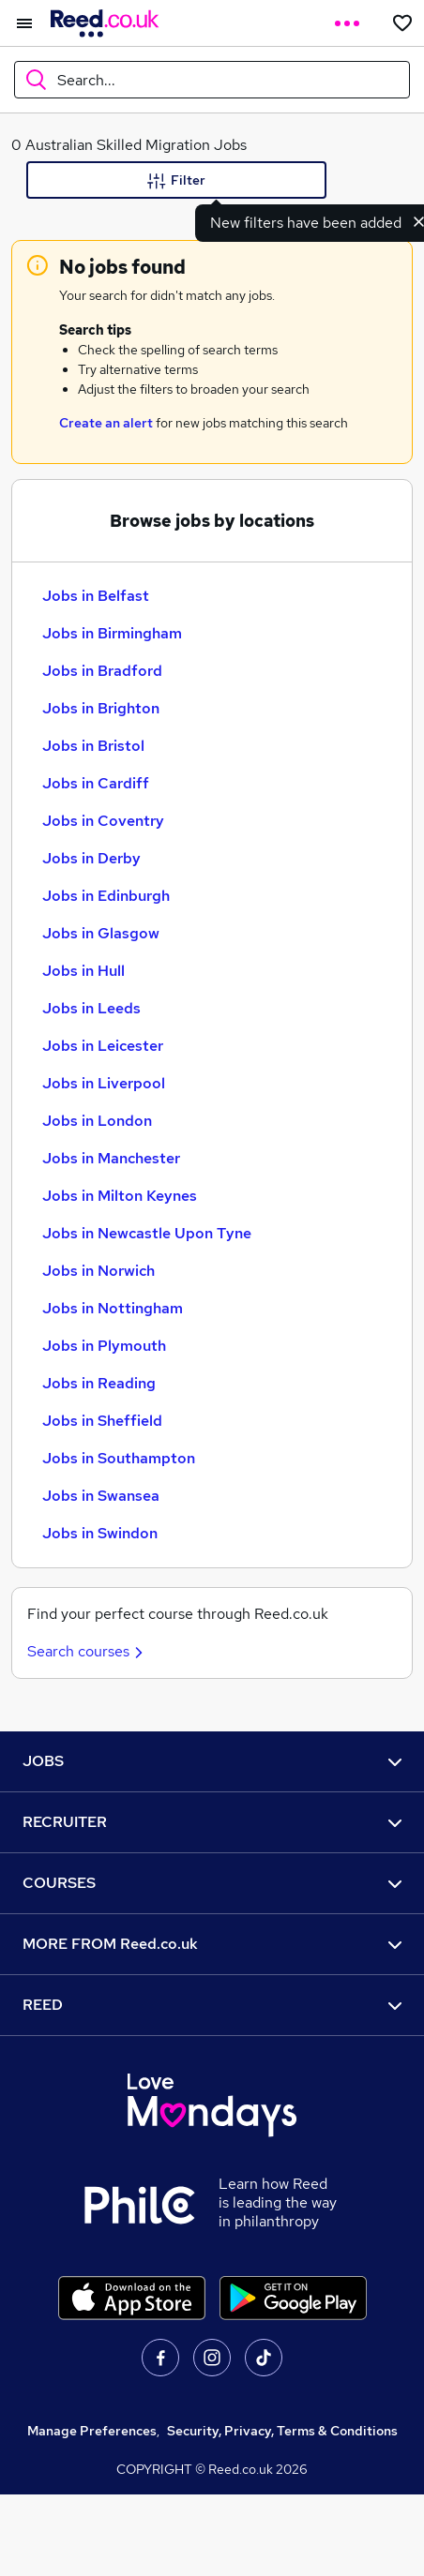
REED (212, 2004)
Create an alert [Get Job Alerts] (106, 422)
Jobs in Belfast (95, 596)
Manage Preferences (92, 2430)
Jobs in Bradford (102, 671)
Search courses (87, 1651)
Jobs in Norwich (98, 1271)
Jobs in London (97, 1121)
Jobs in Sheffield (102, 1420)
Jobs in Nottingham (112, 1308)
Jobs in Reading (99, 1383)
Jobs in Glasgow (100, 933)
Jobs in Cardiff (95, 783)
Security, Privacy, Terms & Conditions (282, 2430)
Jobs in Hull (83, 971)
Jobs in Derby (91, 858)
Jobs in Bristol (93, 746)
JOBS (212, 1761)
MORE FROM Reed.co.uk (212, 1944)
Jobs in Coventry (103, 821)
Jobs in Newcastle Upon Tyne (146, 1233)
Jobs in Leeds (91, 1008)
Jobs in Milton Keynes (119, 1196)
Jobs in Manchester (111, 1158)
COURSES (212, 1883)
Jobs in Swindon (100, 1533)
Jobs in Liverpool (103, 1083)
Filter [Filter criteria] (176, 181)
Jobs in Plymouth (104, 1345)
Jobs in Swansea (100, 1495)
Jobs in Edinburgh (106, 896)
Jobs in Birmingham (112, 633)
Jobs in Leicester (102, 1046)
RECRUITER (212, 1822)
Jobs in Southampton (118, 1458)
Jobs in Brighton (100, 708)
